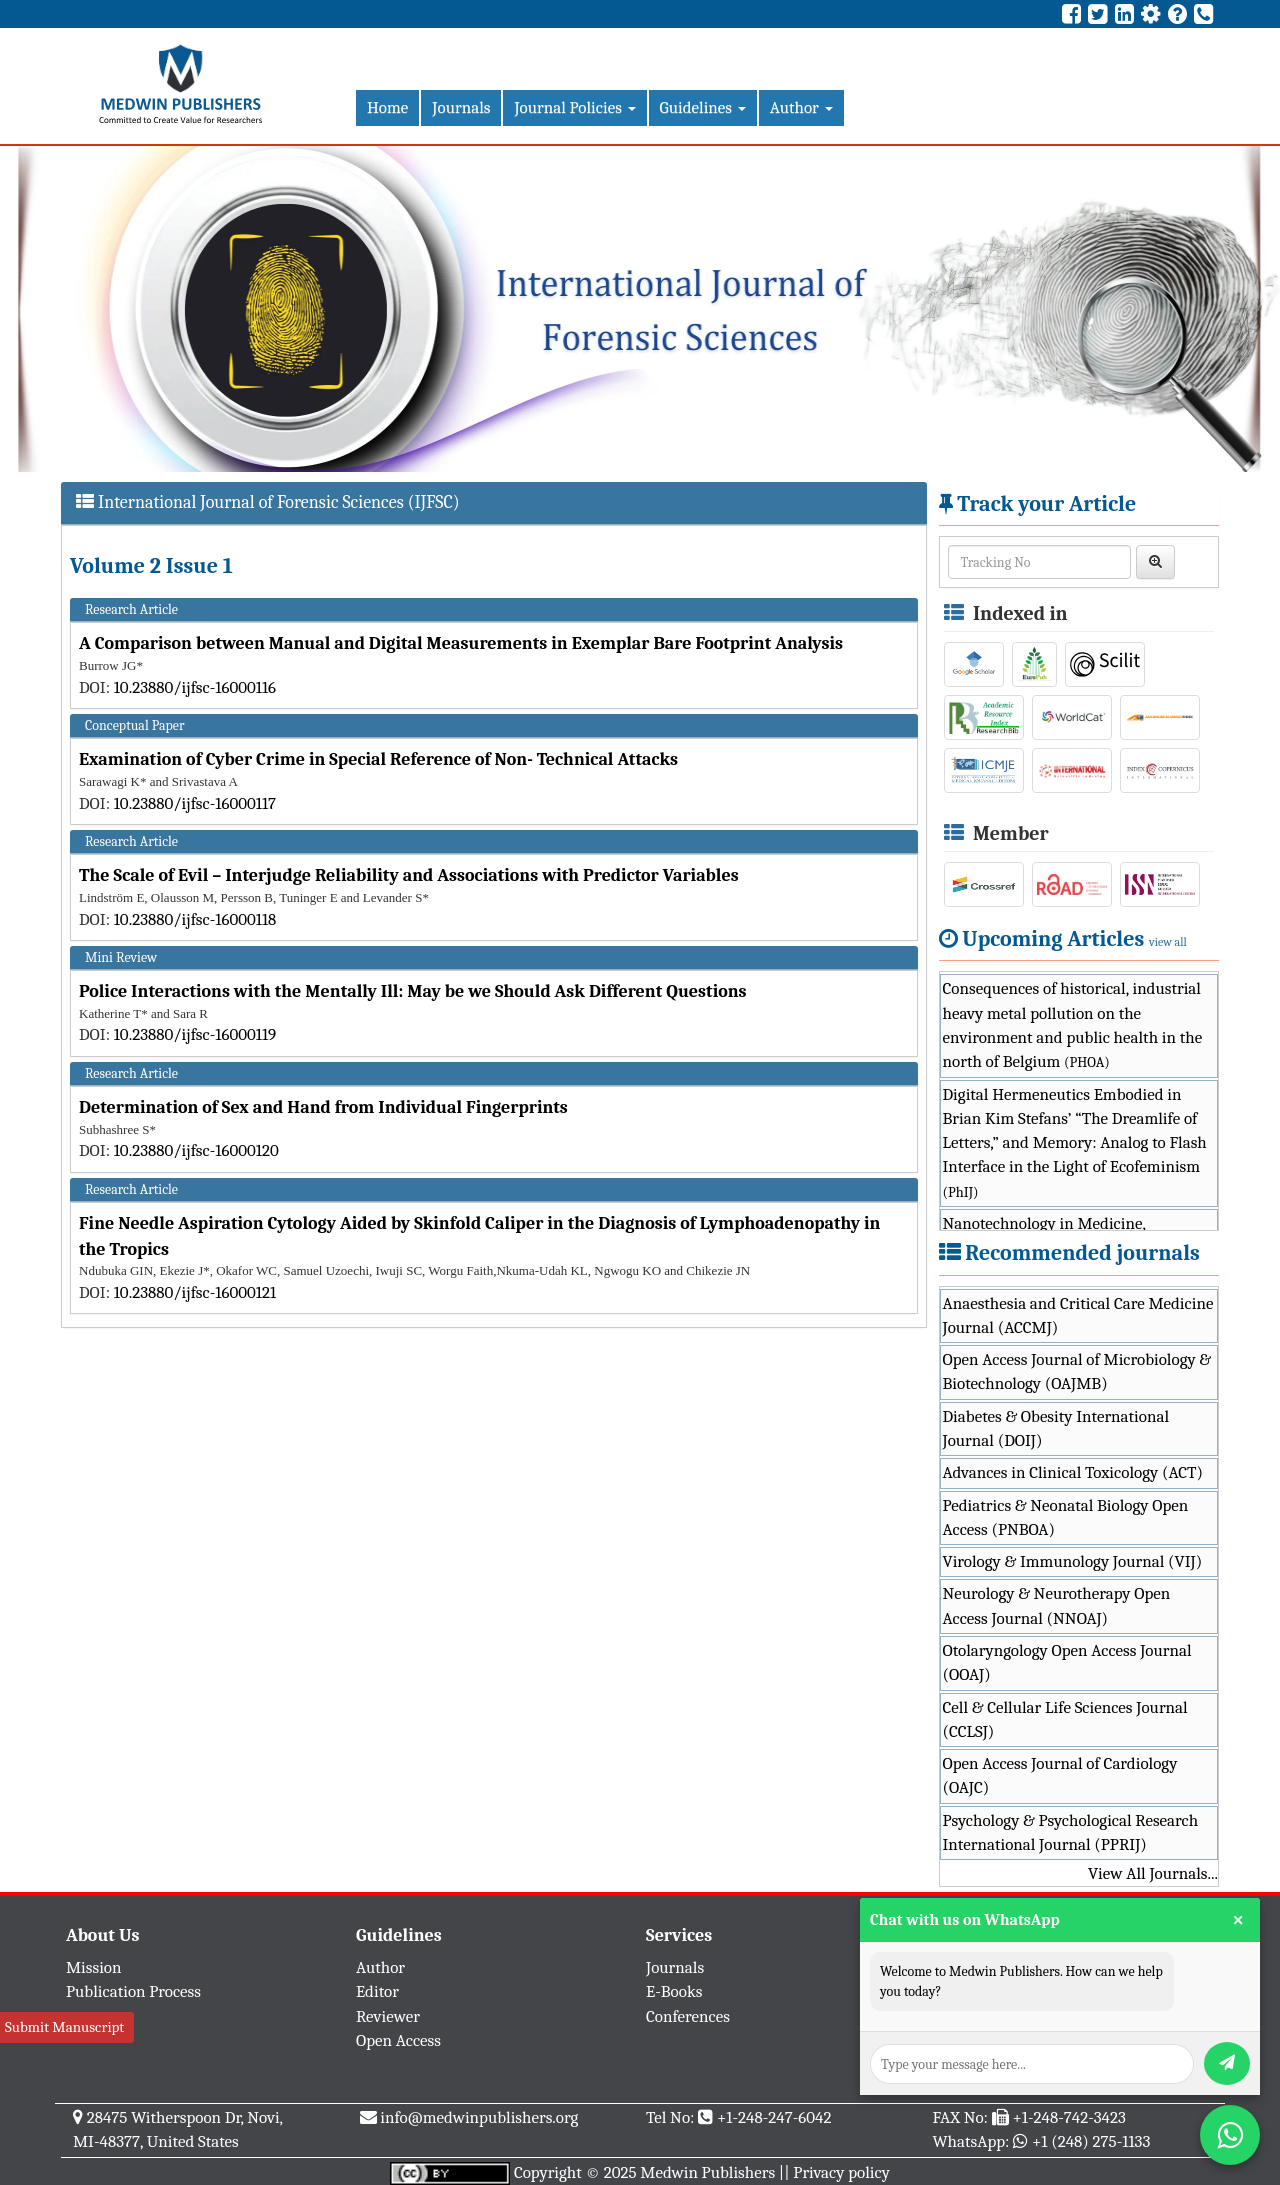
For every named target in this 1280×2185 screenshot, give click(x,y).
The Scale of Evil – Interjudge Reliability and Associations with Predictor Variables (409, 875)
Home (387, 107)
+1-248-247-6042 (774, 2117)
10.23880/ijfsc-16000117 (195, 803)
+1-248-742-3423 (1068, 2117)
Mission (94, 1967)
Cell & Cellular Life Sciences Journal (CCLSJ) (1065, 1719)
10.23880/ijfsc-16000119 (195, 1034)
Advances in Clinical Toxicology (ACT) (1073, 1472)
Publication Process (133, 1991)
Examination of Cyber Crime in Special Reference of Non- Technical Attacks (378, 759)
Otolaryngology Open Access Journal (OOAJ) (1067, 1662)
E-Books (674, 1991)
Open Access (398, 2040)
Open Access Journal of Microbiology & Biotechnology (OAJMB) (1077, 1371)
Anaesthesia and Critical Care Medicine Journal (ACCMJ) (1078, 1315)
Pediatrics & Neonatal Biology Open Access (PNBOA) (1066, 1517)
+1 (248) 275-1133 (1091, 2141)
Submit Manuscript (64, 2027)
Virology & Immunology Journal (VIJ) (1073, 1561)
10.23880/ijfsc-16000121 (195, 1292)
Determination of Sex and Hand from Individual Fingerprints (323, 1107)
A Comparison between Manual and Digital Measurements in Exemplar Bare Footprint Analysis (461, 643)
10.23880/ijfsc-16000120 (196, 1150)
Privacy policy (841, 2172)
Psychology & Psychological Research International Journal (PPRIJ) (1071, 1832)
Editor (377, 1991)
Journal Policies (574, 107)
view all (1168, 942)
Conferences (688, 2016)
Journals (461, 107)
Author (801, 107)
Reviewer (388, 2016)
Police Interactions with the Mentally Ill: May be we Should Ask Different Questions (413, 991)
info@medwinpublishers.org (479, 2117)
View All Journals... (1153, 1873)
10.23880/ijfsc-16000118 (195, 919)
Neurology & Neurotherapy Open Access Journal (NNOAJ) (1057, 1605)
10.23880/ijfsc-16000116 (195, 687)
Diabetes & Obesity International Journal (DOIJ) (1056, 1428)
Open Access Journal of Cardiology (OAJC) (1060, 1775)
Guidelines (703, 107)
